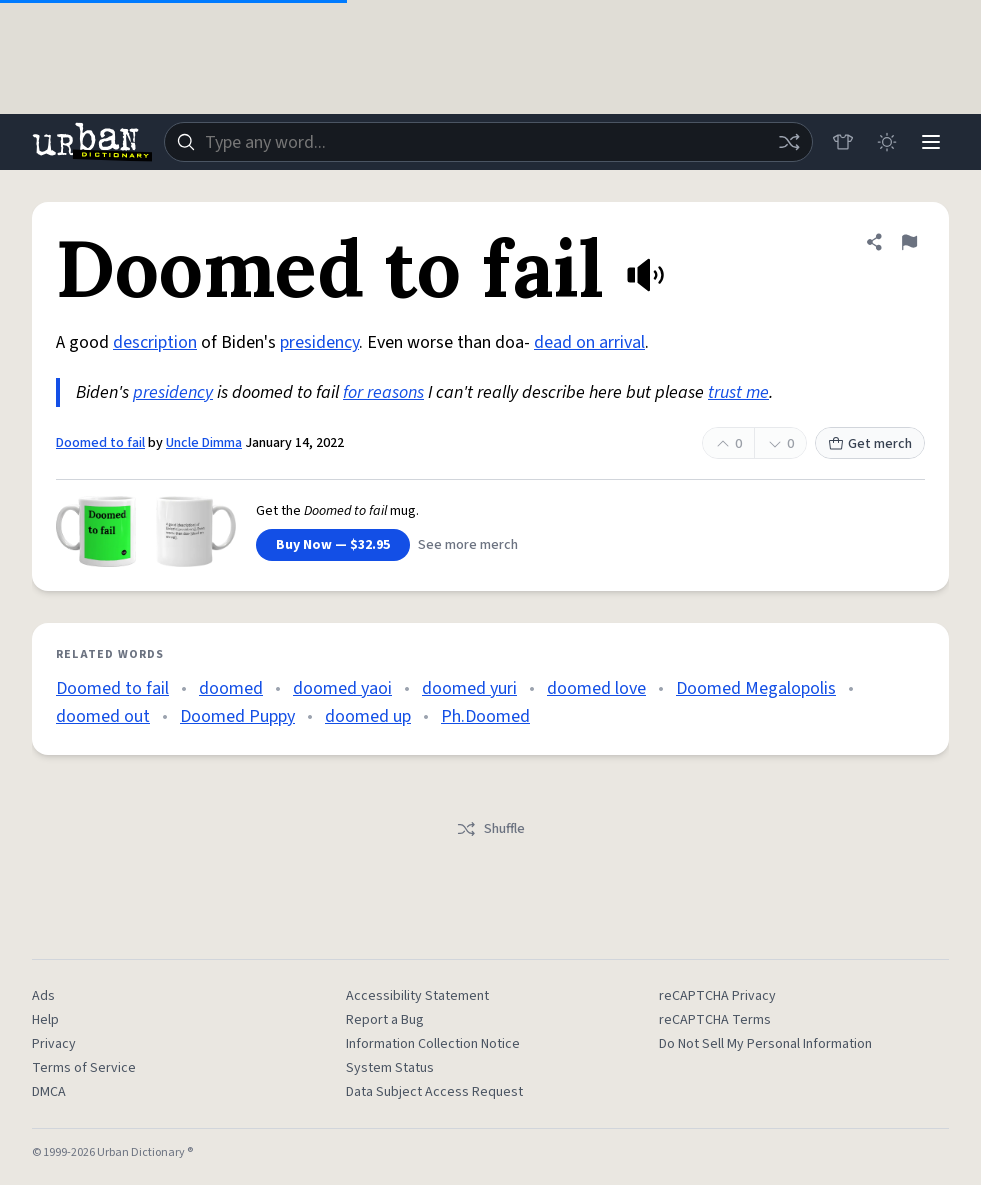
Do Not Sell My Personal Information (765, 1044)
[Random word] (789, 142)
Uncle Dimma (204, 443)
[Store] (843, 142)
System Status (390, 1068)
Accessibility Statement (417, 996)
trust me (738, 392)
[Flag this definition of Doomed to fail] (909, 242)
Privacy (54, 1044)
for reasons (383, 392)
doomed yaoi (342, 688)
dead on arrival (589, 342)
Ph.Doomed (485, 716)
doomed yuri (469, 688)
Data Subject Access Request (434, 1092)
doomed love (596, 688)
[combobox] (488, 142)
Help (45, 1020)
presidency (319, 342)
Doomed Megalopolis (756, 688)
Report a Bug (385, 1020)
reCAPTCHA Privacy (717, 996)
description (155, 342)
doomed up (368, 716)
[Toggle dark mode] (887, 142)
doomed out (103, 716)
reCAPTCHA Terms (715, 1020)
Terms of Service (84, 1068)
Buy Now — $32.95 (333, 545)
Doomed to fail (100, 443)
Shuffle (490, 829)
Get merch (870, 444)
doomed (231, 688)
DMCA (49, 1092)
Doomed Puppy (237, 716)
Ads (43, 996)
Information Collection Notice (433, 1044)
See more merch (468, 545)
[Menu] (931, 142)
